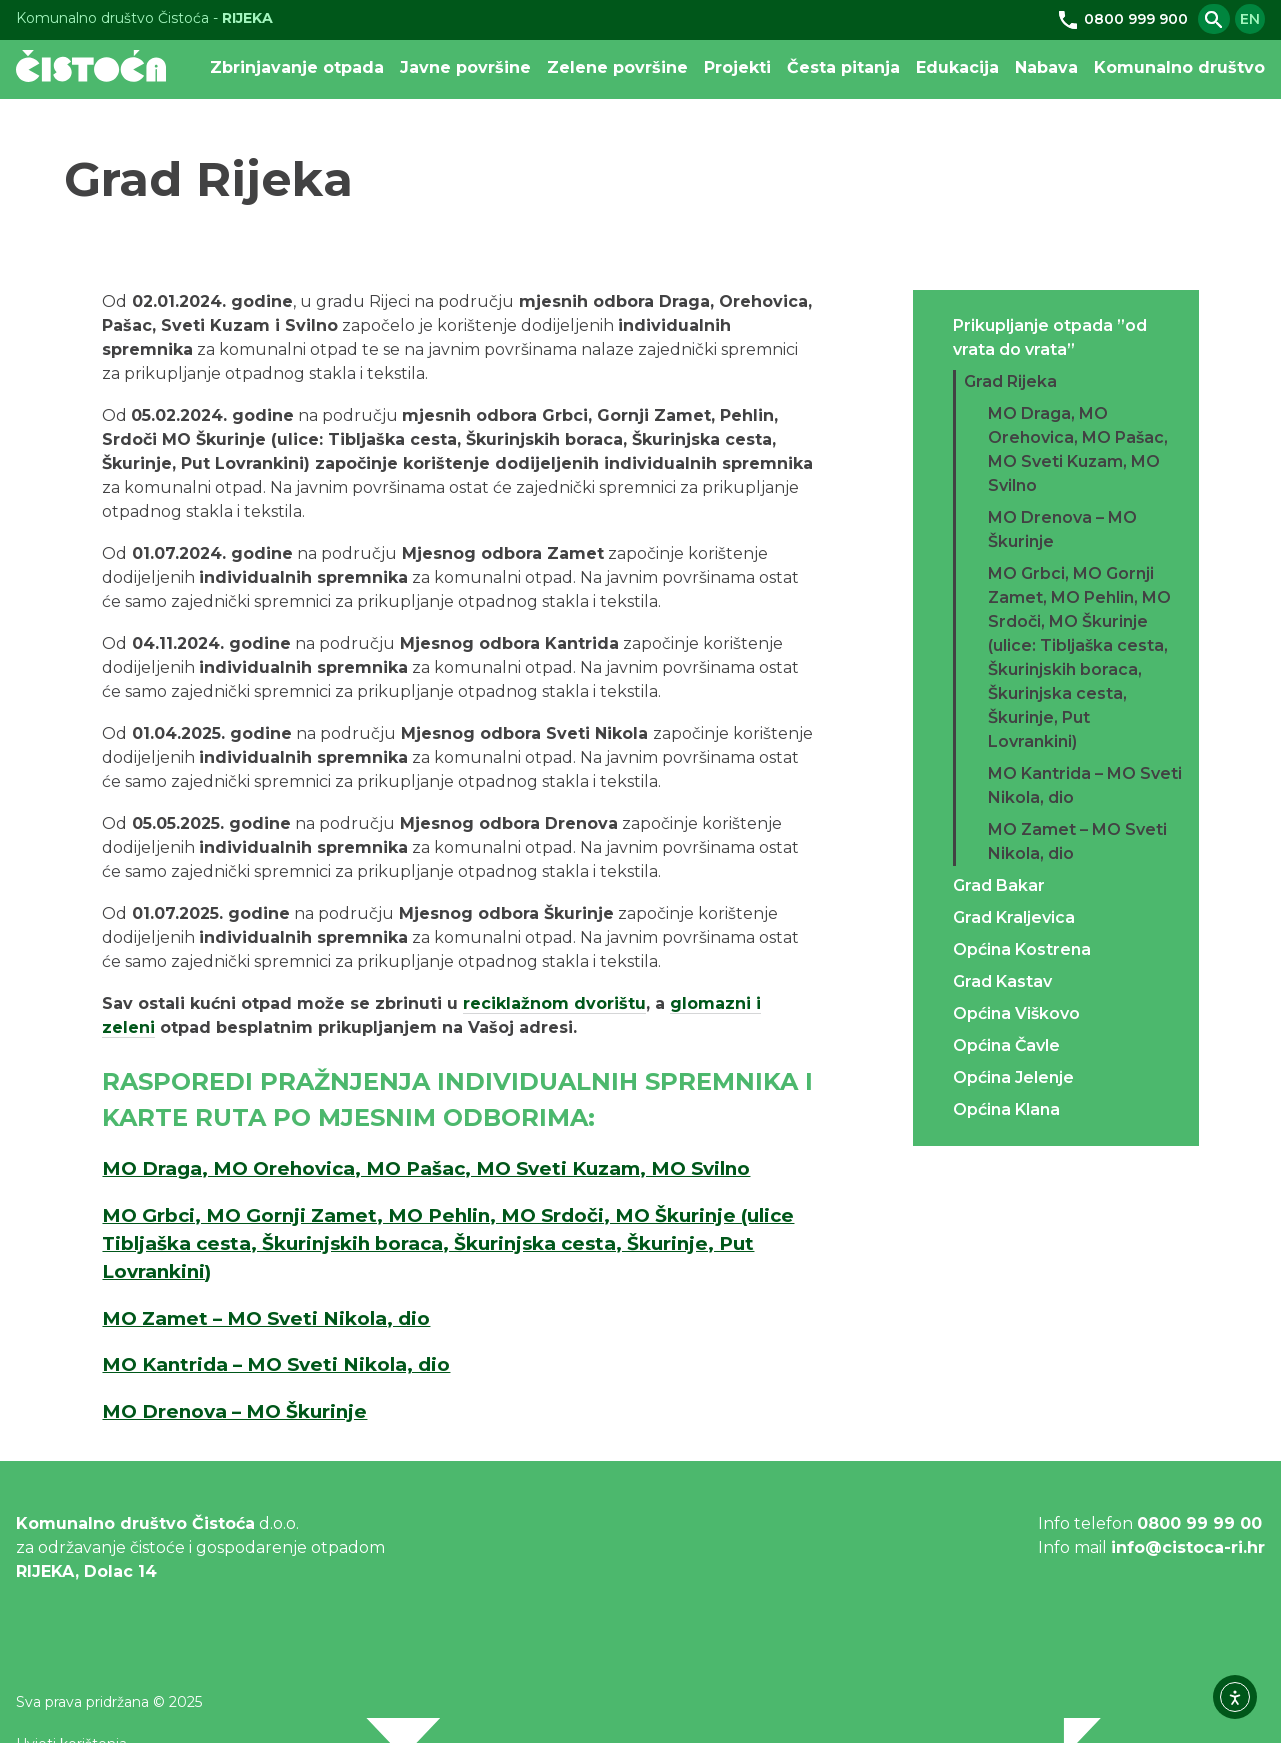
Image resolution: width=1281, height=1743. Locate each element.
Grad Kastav (1002, 981)
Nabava (1046, 67)
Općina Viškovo (1016, 1013)
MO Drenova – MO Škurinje (234, 1411)
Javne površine (465, 67)
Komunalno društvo (1179, 67)
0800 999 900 (1122, 19)
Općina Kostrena (1022, 949)
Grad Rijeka (1010, 381)
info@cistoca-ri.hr (1188, 1547)
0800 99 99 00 (1199, 1523)
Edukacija (957, 67)
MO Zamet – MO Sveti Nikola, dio (266, 1318)
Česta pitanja (843, 67)
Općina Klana (1006, 1109)
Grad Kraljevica (1014, 917)
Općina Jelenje (1013, 1077)
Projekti (737, 67)
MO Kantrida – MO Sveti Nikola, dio (276, 1364)
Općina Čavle (1006, 1045)
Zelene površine (617, 67)
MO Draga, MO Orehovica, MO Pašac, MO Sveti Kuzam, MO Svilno (426, 1168)
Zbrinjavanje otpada (297, 67)
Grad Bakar (999, 885)
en (1250, 19)
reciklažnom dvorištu (554, 1003)
